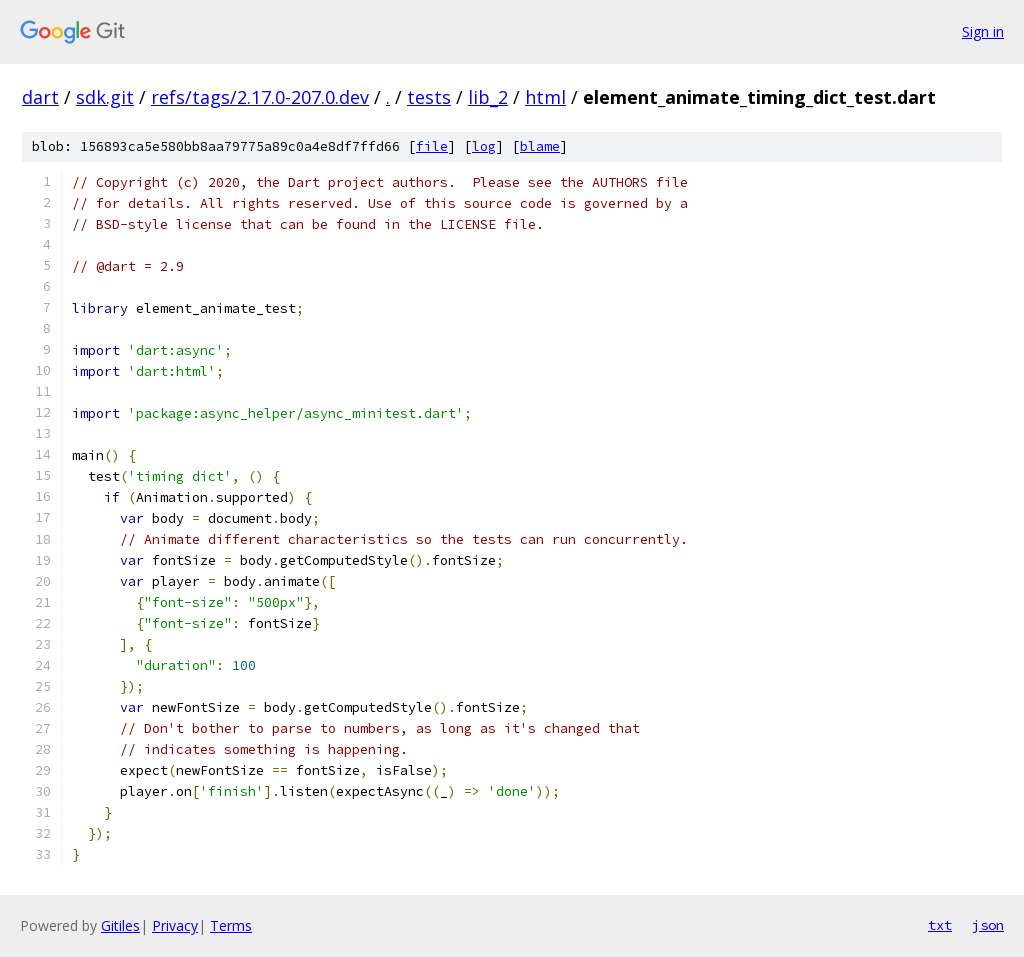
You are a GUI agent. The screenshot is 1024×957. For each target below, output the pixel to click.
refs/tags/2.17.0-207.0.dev (260, 97)
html (545, 97)
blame (540, 146)
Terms (231, 925)
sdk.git (105, 97)
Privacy (175, 925)
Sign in (983, 31)
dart (40, 97)
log (484, 146)
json (988, 925)
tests (429, 97)
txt (940, 925)
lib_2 (488, 97)
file (432, 146)
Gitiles (120, 925)
